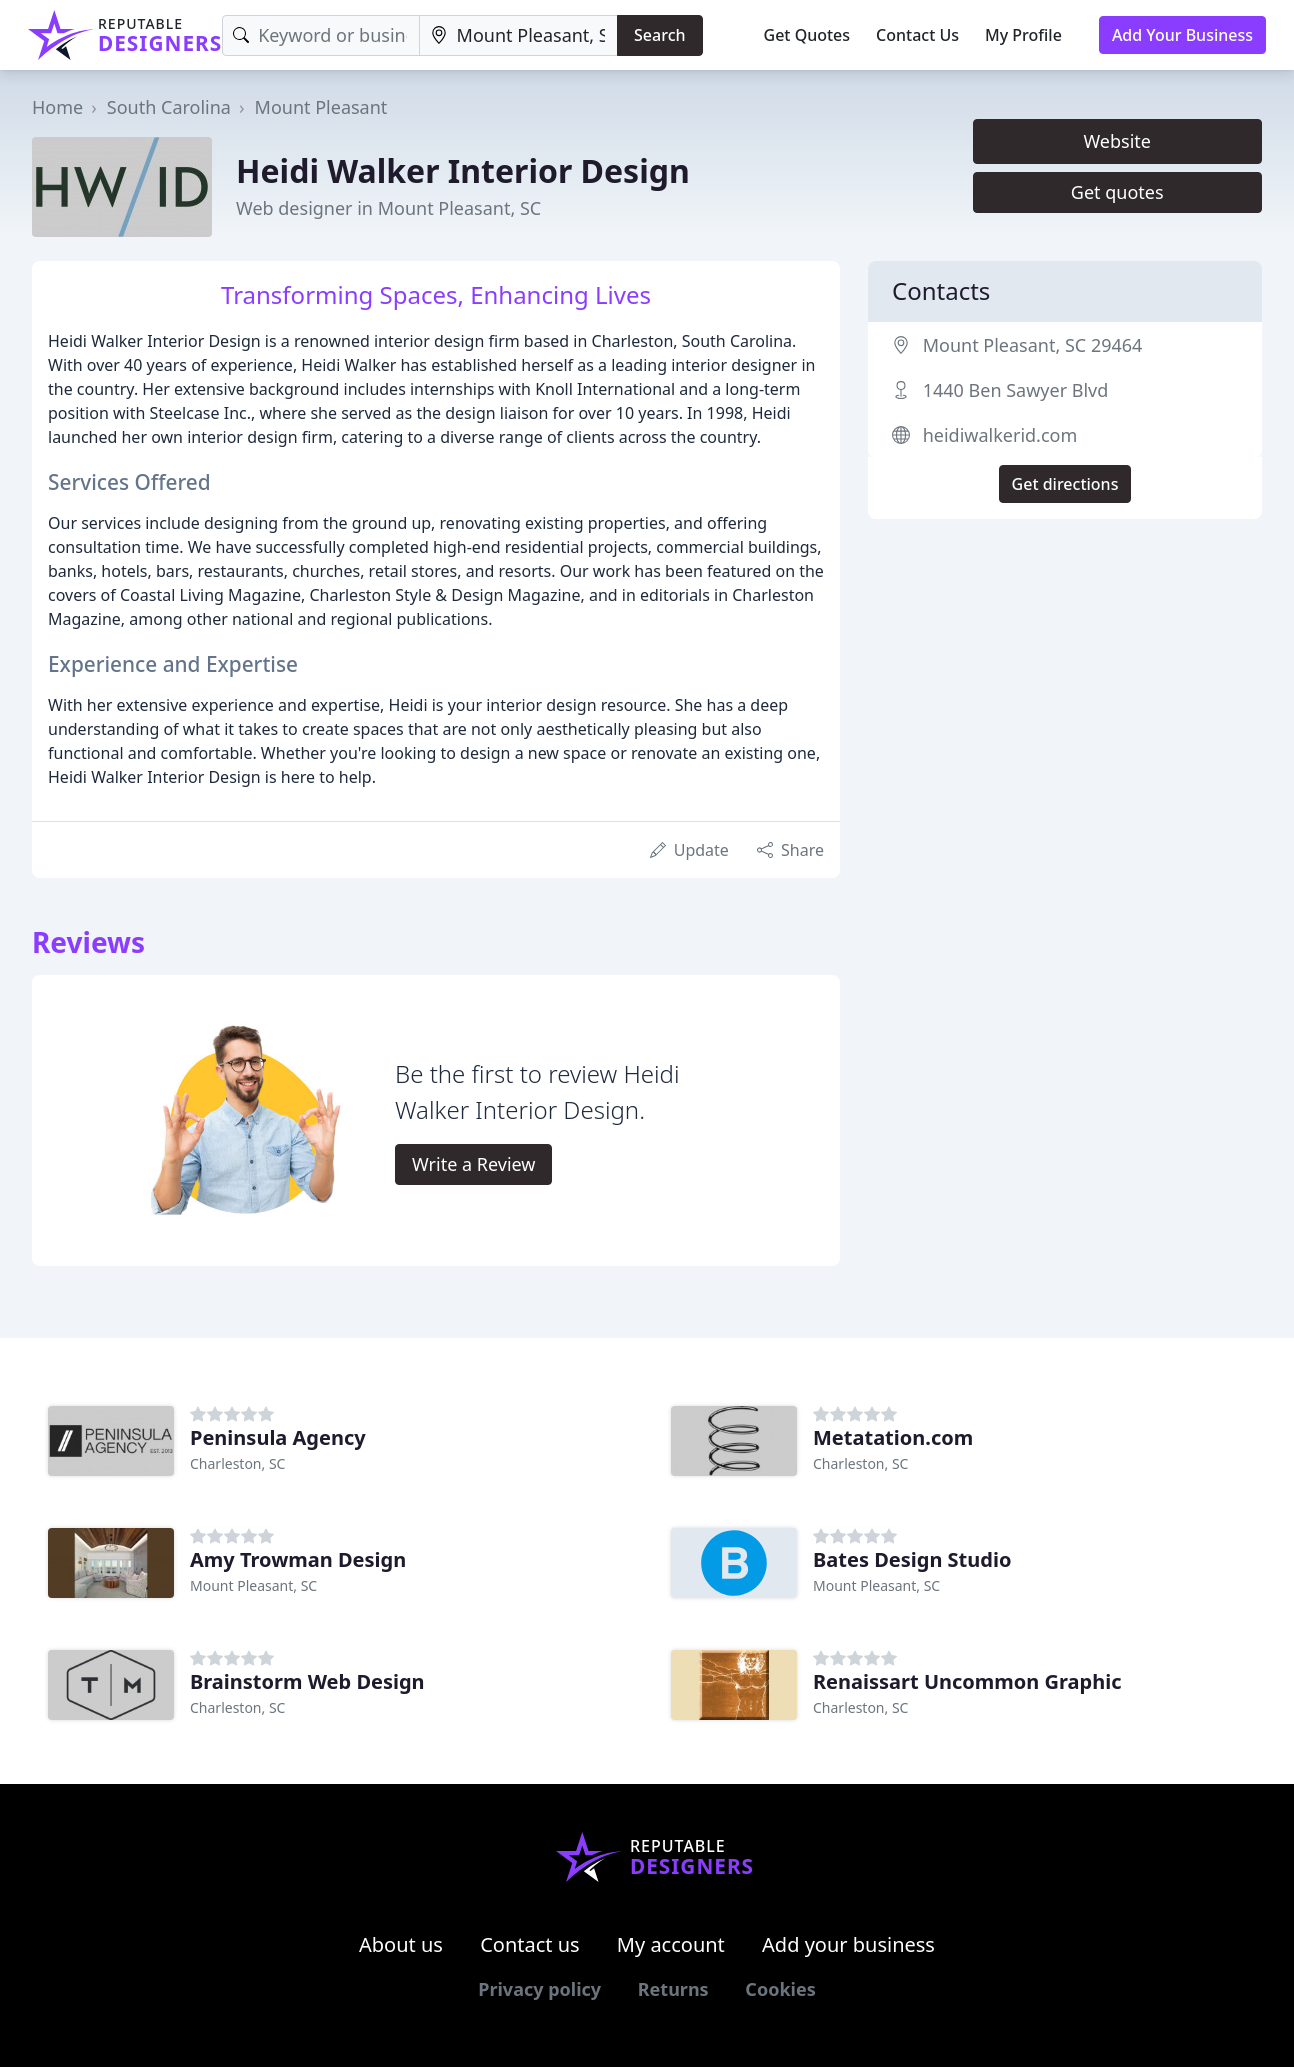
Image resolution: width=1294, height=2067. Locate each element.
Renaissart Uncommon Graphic (967, 1681)
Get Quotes (807, 35)
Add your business (848, 1944)
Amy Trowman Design (298, 1559)
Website (1117, 141)
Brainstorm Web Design (307, 1681)
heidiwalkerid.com (1000, 435)
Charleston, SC (237, 1463)
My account (671, 1944)
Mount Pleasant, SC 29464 (1033, 345)
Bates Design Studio (912, 1559)
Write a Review (473, 1164)
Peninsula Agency (278, 1437)
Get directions (1065, 484)
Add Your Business (1182, 35)
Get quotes (1117, 192)
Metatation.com (893, 1437)
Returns (673, 1989)
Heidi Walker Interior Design (463, 170)
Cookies (780, 1989)
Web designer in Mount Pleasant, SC (388, 208)
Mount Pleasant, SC (253, 1585)
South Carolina (169, 107)
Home (57, 107)
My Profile (1023, 35)
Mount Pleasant (321, 107)
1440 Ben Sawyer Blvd (1016, 390)
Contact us (530, 1944)
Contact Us (917, 35)
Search (659, 35)
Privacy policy (539, 1989)
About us (401, 1944)
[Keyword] (320, 35)
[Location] (518, 35)
